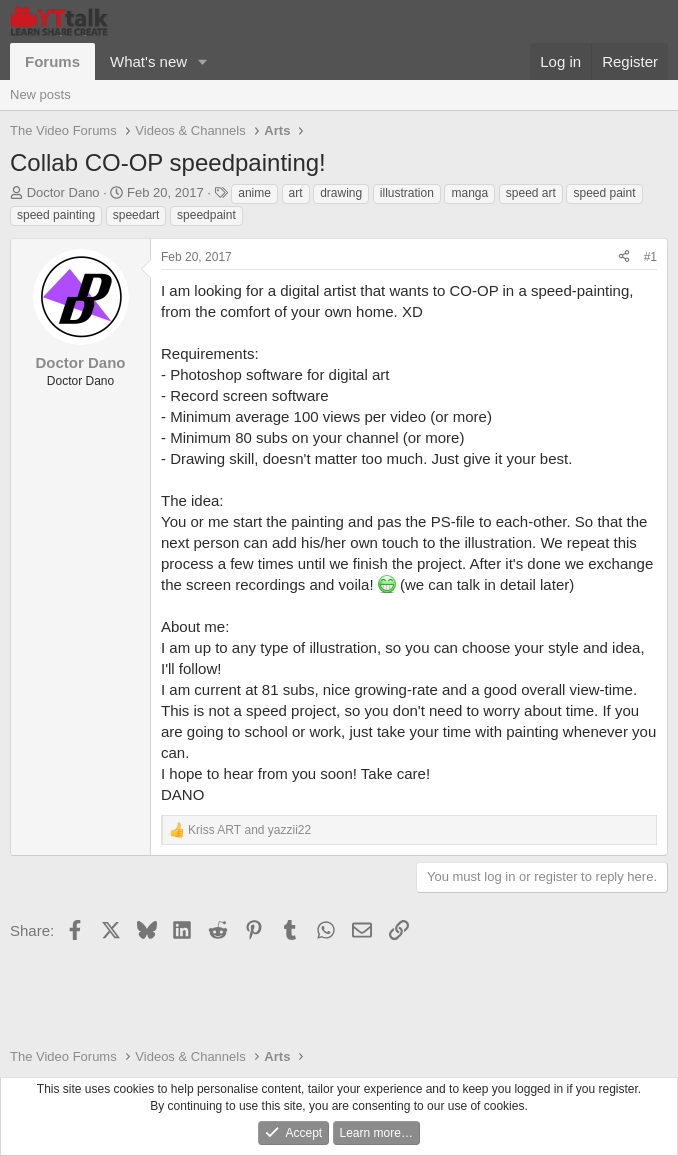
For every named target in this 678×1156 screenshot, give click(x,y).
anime (254, 193)
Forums (52, 61)
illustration (407, 193)
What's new (148, 61)
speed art (531, 193)
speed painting (56, 215)
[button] (203, 61)
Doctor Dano (63, 192)
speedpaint (206, 215)
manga (469, 193)
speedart (136, 215)
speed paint (604, 193)
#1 (650, 257)
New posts (40, 94)
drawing (341, 193)
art (296, 193)
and (249, 830)
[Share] (624, 257)
